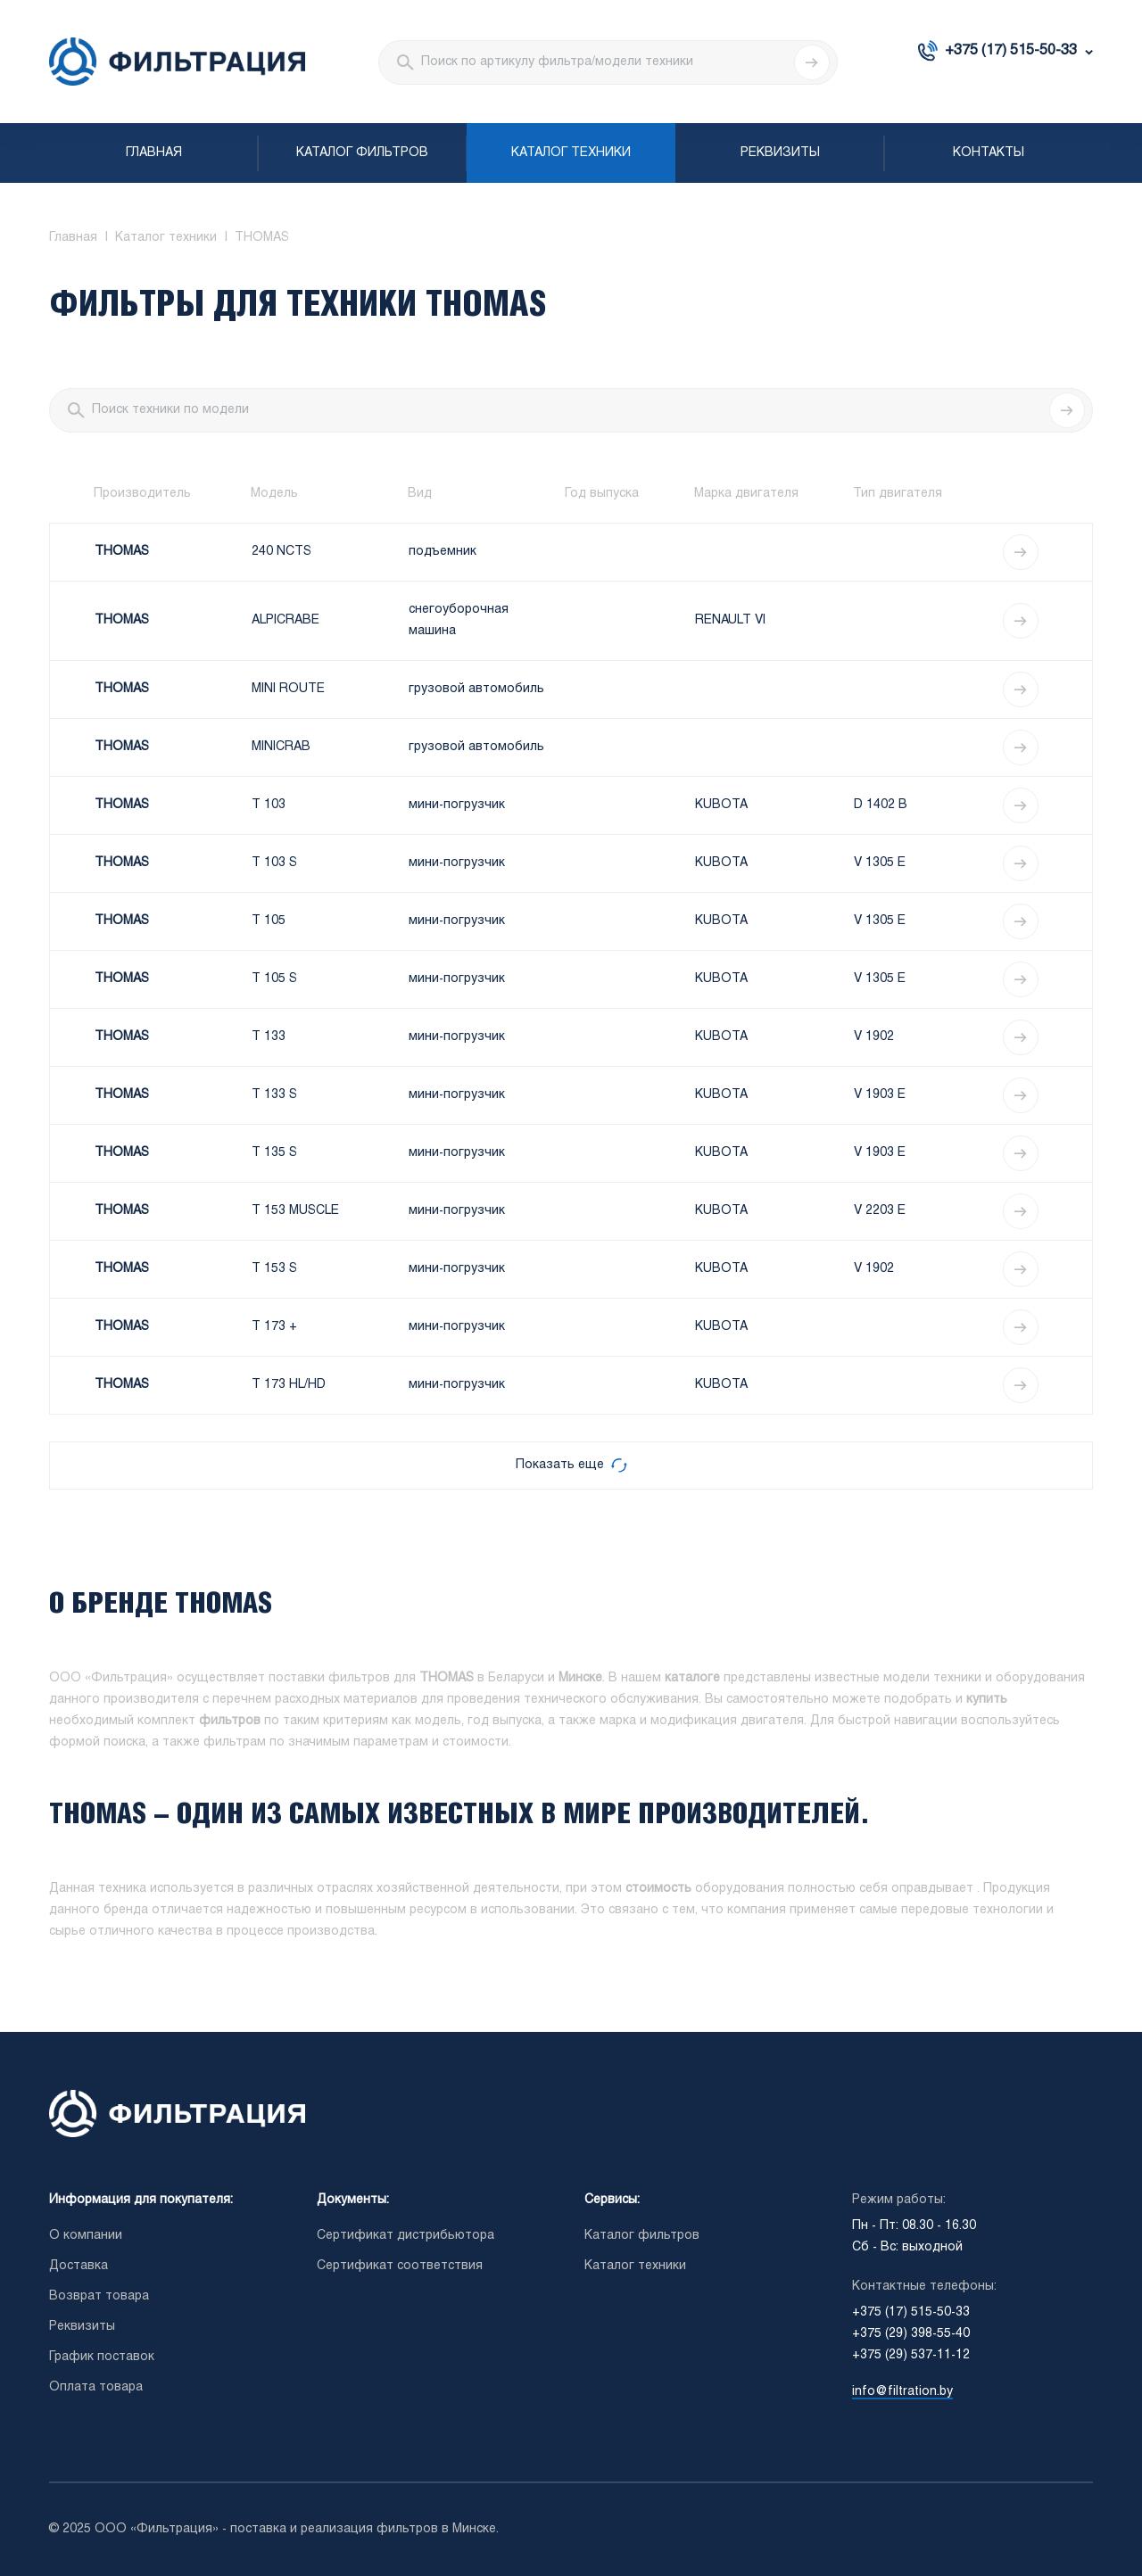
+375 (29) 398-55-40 (911, 2334)
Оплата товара (96, 2387)
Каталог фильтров (362, 153)
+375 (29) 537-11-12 (911, 2355)
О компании (85, 2236)
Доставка (78, 2266)
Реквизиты (780, 153)
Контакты (988, 153)
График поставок (101, 2357)
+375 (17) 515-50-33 (1011, 50)
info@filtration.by (902, 2392)
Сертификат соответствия (400, 2266)
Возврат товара (99, 2296)
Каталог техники (571, 153)
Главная (154, 153)
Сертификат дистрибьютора (405, 2236)
